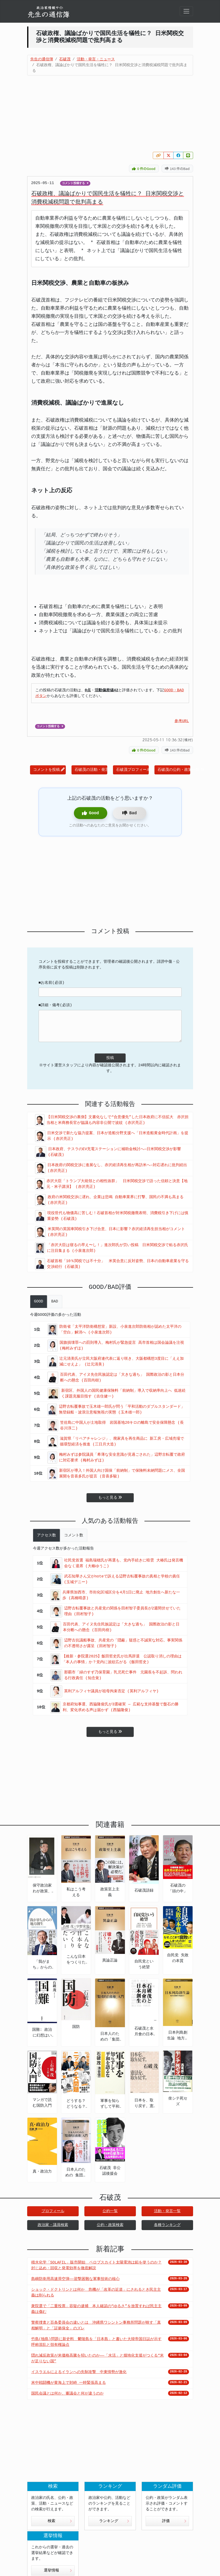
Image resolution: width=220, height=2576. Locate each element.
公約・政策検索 (110, 2225)
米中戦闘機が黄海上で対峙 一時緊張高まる (68, 2383)
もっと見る (110, 1497)
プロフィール (52, 2211)
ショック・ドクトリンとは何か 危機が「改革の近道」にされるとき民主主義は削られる (96, 2293)
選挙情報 (58, 2570)
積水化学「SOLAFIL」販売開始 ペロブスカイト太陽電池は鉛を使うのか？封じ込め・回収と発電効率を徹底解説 (96, 2265)
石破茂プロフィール (132, 769)
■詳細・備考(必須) (55, 1005)
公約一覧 (110, 2211)
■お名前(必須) (52, 983)
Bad (129, 813)
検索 (60, 2521)
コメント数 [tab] (73, 1535)
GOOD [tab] (38, 1301)
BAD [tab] (54, 1301)
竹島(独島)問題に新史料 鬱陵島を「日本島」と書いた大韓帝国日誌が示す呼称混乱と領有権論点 (96, 2342)
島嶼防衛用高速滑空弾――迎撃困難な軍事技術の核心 (75, 2279)
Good (90, 813)
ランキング (114, 2521)
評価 (174, 2521)
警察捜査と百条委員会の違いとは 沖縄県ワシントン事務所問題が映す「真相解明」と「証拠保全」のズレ (96, 2326)
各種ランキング (167, 2225)
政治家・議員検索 (53, 2225)
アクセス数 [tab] (46, 1535)
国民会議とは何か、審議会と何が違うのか (67, 2393)
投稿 (110, 1058)
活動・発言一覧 (167, 2211)
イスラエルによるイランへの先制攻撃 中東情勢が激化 (79, 2372)
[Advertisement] (110, 113)
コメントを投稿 (49, 769)
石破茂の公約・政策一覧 (174, 769)
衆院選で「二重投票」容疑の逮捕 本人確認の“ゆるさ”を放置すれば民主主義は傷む (96, 2309)
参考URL (181, 721)
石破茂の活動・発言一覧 (91, 769)
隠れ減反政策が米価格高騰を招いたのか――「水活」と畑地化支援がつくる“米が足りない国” (97, 2359)
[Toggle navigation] (186, 11)
